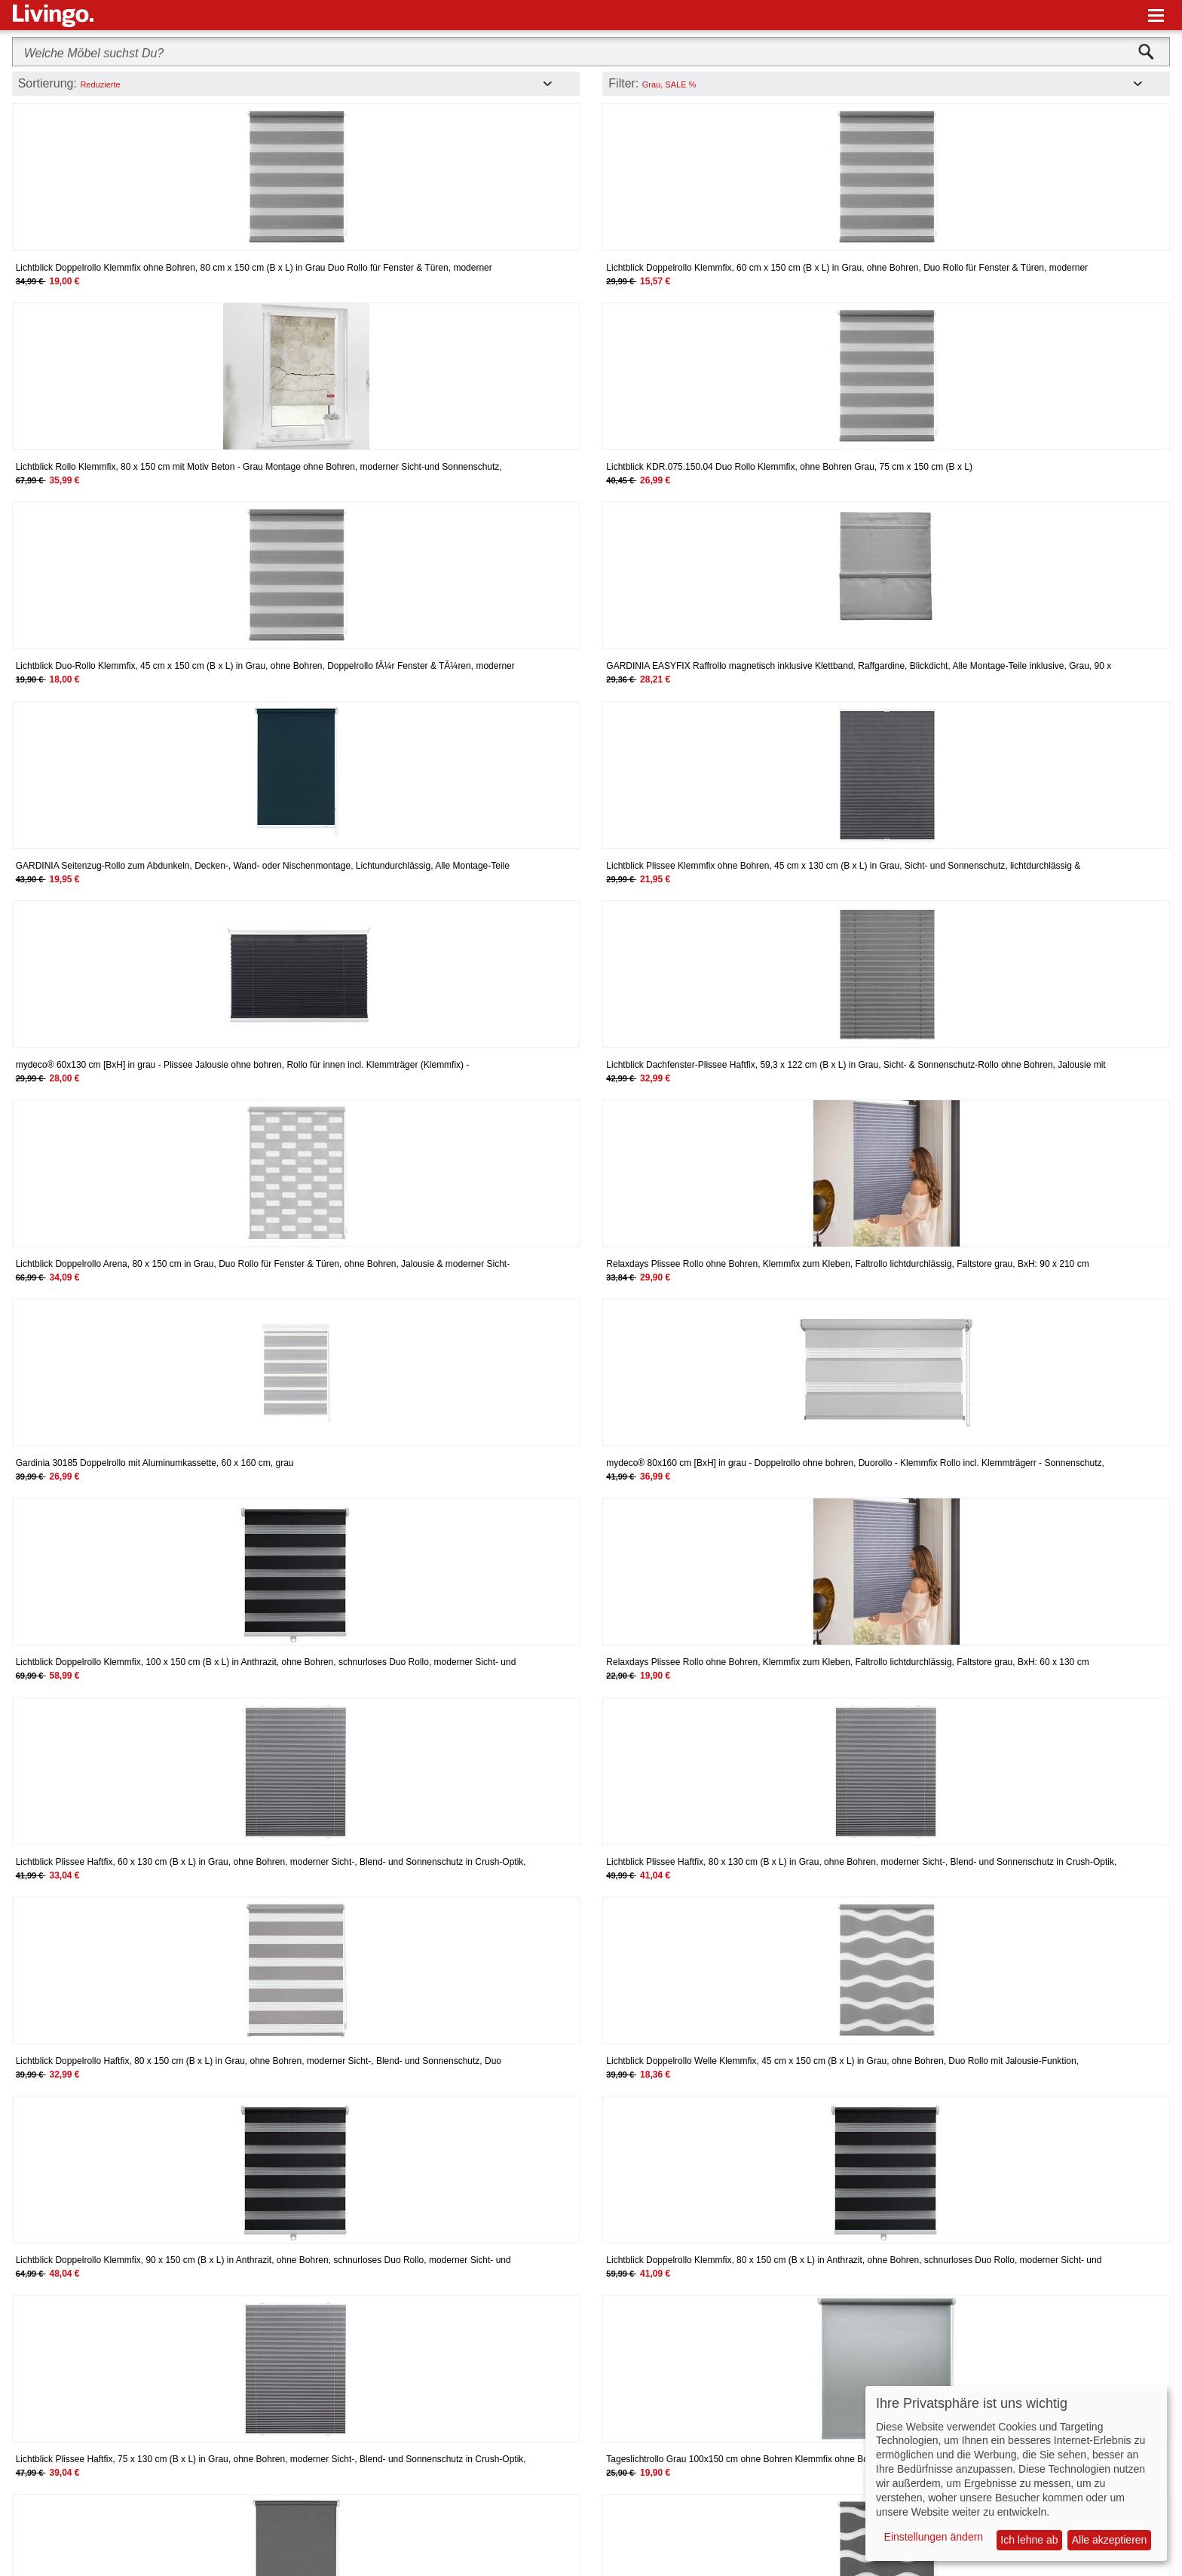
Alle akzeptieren (1109, 2540)
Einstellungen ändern (934, 2537)
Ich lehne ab (1029, 2540)
